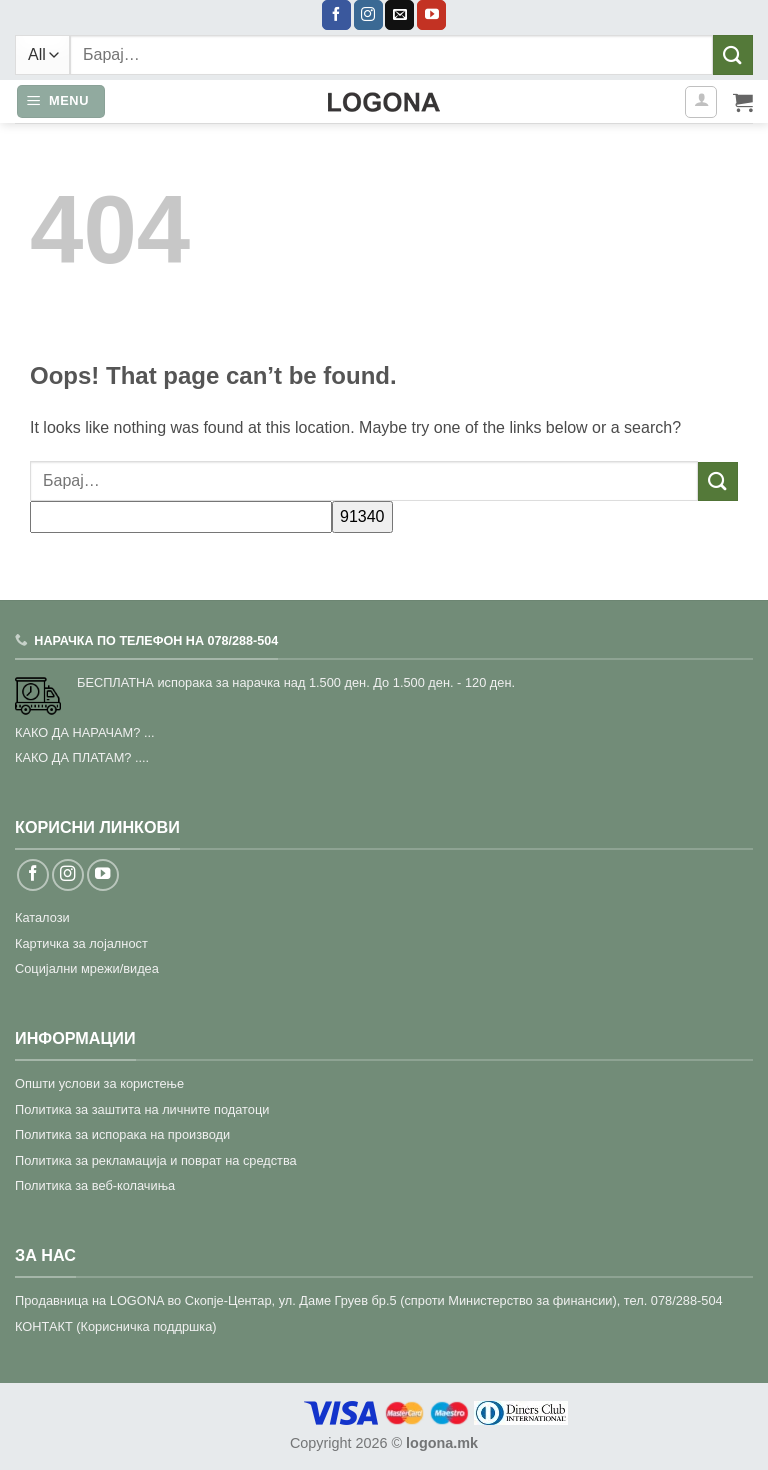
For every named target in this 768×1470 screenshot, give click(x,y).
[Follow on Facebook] (336, 15)
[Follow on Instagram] (368, 15)
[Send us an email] (399, 15)
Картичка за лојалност (81, 943)
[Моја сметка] (701, 102)
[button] (61, 101)
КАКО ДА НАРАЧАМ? (77, 732)
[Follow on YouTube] (431, 15)
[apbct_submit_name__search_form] (362, 517)
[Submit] (733, 54)
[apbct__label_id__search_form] (181, 517)
